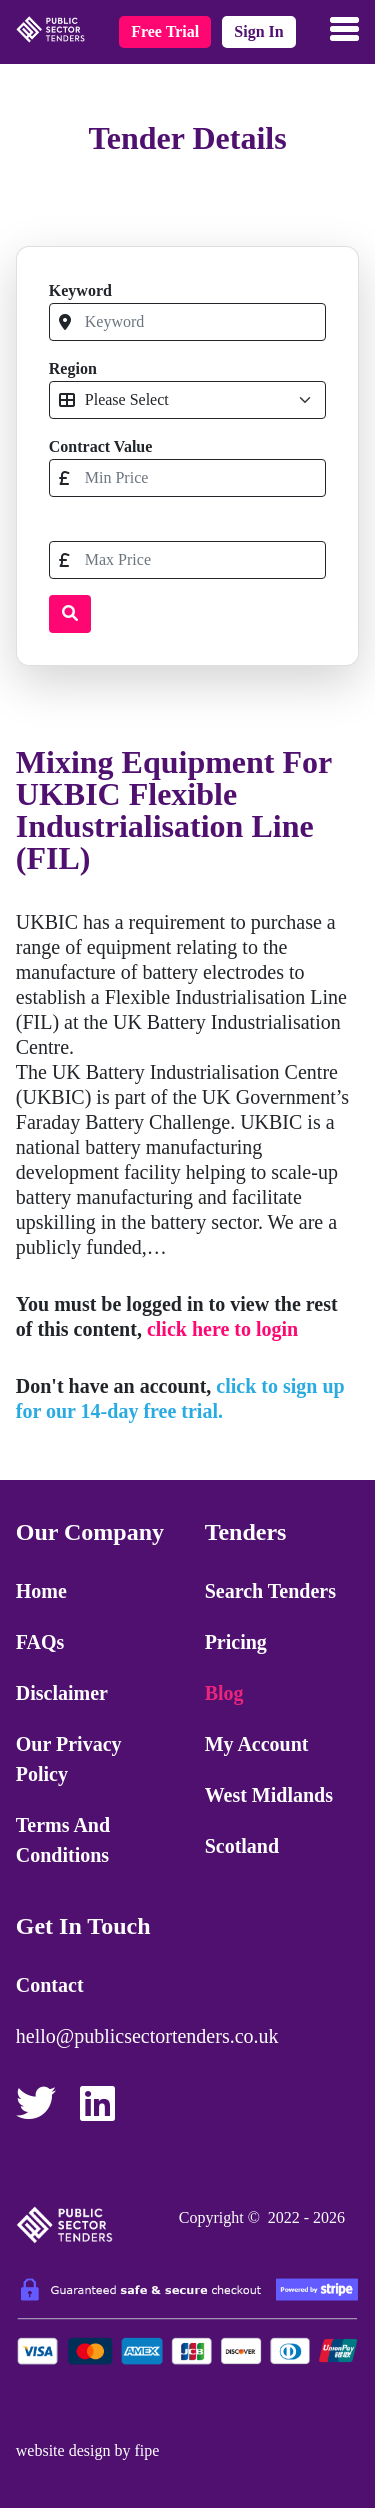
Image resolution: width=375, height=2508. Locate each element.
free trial (165, 31)
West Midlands (269, 1795)
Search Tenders (270, 1591)
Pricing (236, 1642)
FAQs (40, 1642)
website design (63, 2450)
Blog (224, 1693)
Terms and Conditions (63, 1840)
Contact (50, 1985)
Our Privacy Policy (69, 1759)
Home (41, 1591)
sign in (258, 31)
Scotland (242, 1846)
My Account (257, 1744)
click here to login (222, 1329)
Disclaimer (62, 1693)
